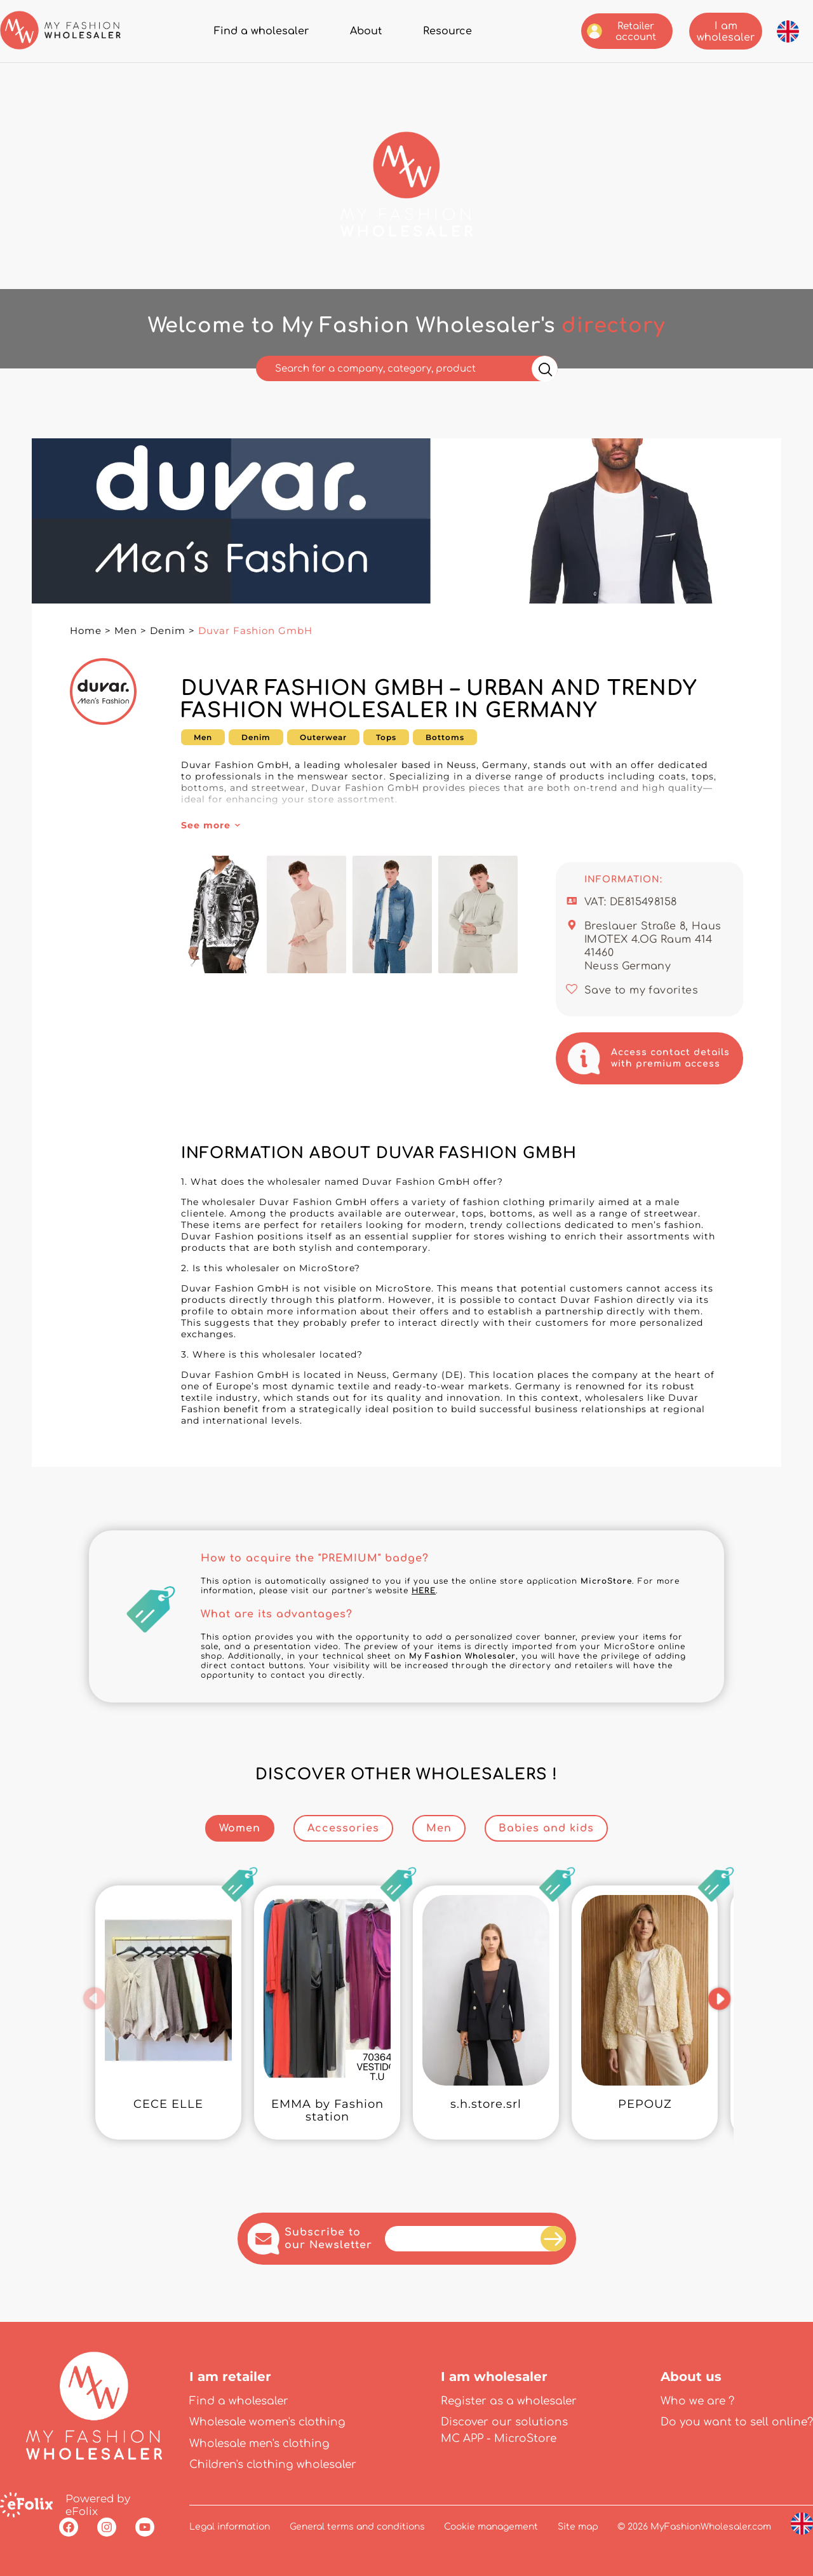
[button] (94, 1999)
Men (125, 630)
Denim (167, 630)
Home (86, 630)
